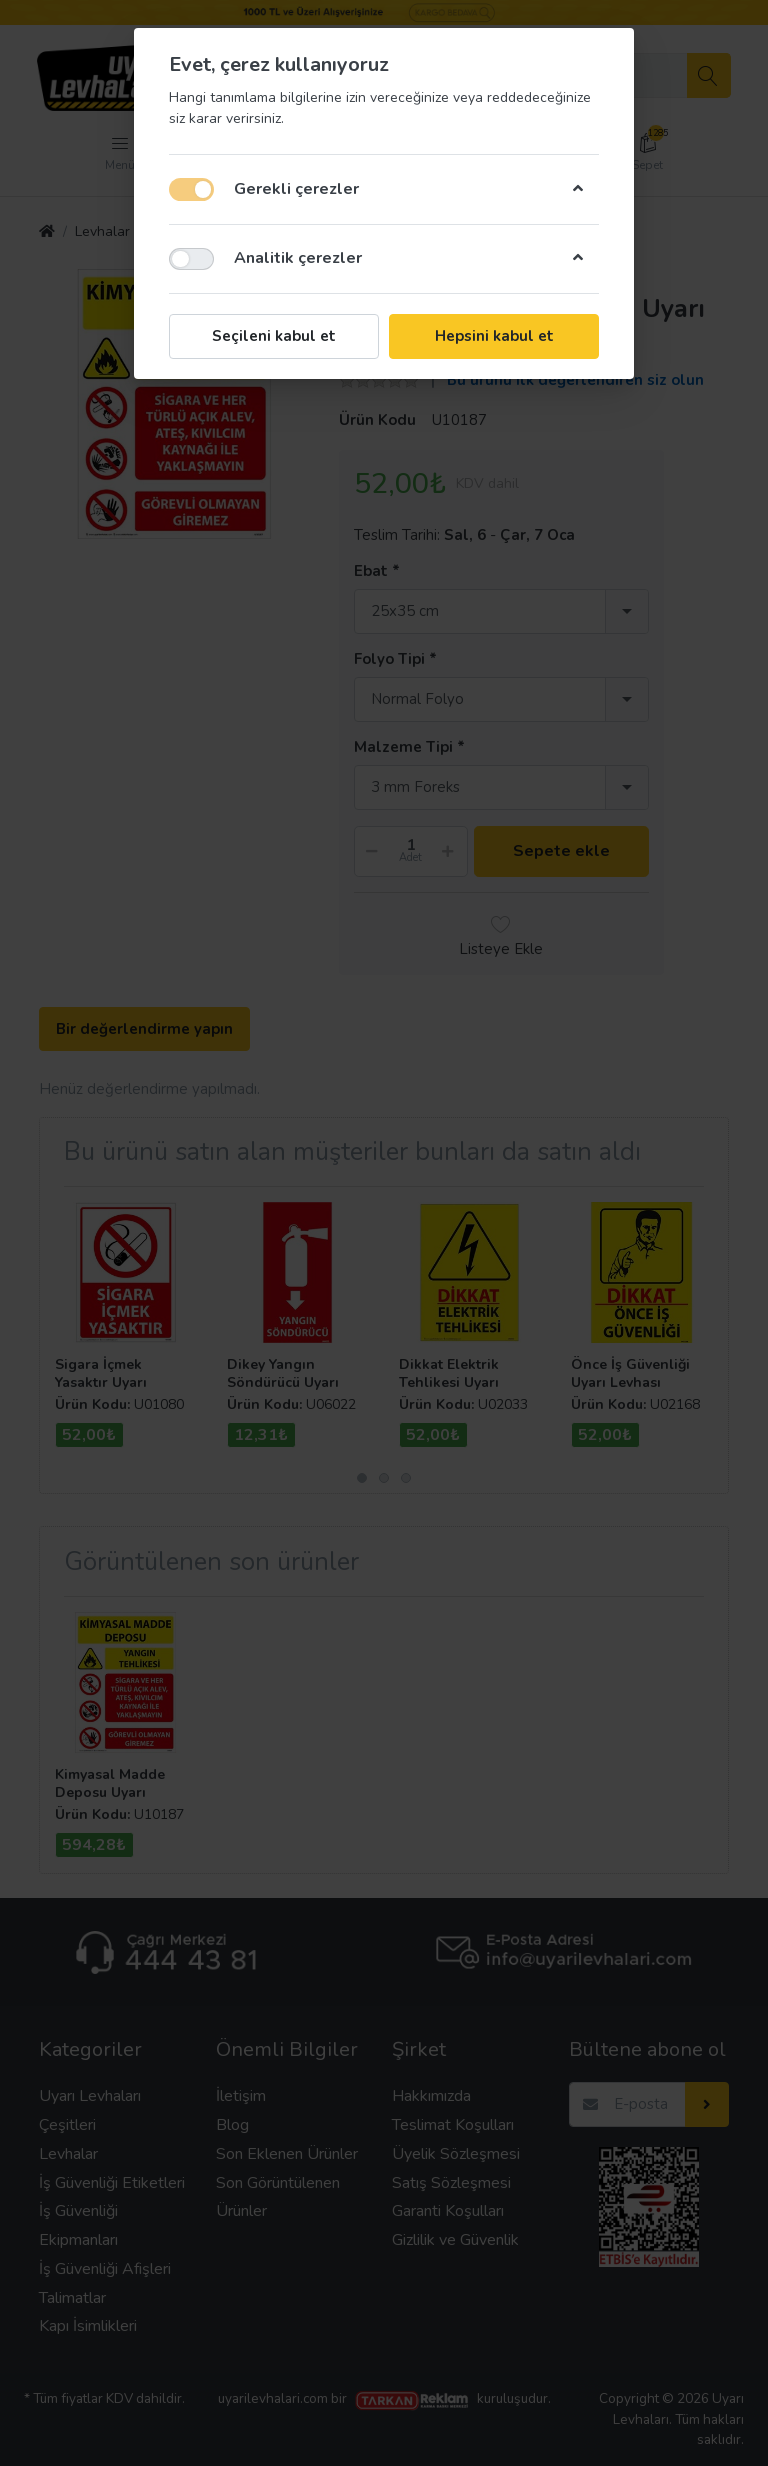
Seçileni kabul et (274, 336)
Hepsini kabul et (494, 336)
